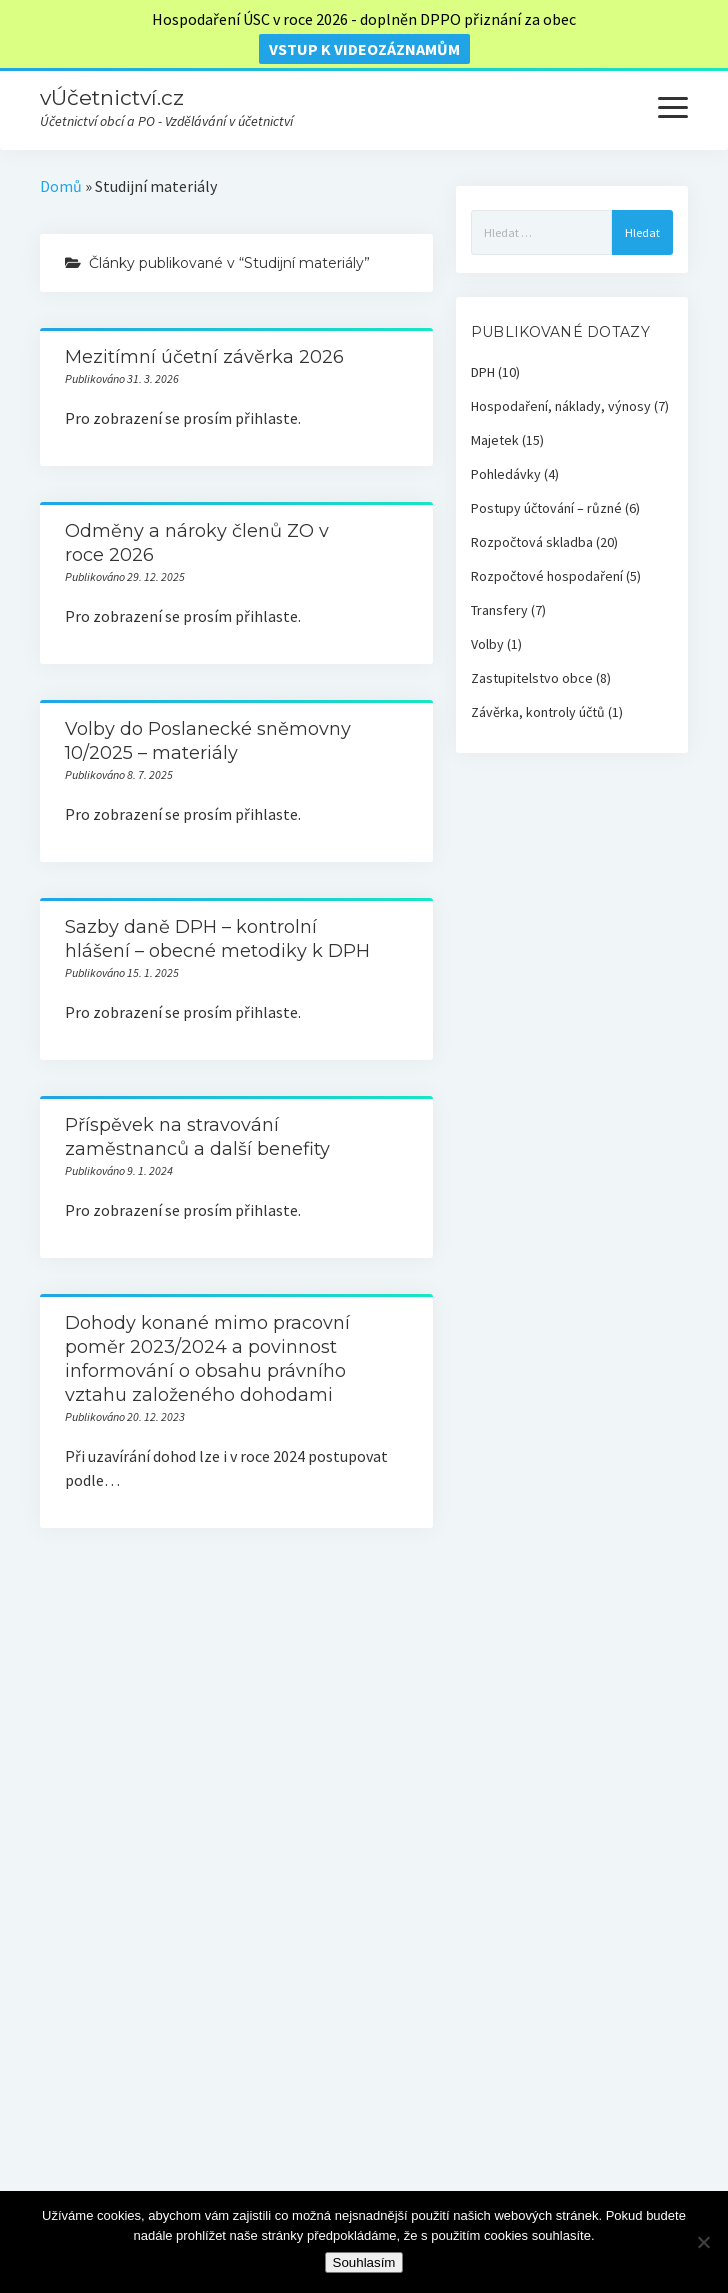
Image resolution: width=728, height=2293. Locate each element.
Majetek (495, 440)
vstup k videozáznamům (364, 49)
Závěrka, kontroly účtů (538, 712)
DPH (483, 372)
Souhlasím (364, 2262)
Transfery (499, 610)
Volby (487, 644)
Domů (61, 186)
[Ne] (703, 2242)
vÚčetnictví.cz (112, 97)
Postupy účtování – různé (546, 508)
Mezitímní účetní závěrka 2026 (204, 357)
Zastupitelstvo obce (532, 678)
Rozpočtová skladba (532, 542)
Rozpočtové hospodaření (547, 576)
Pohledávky (506, 474)
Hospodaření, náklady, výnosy (561, 406)
